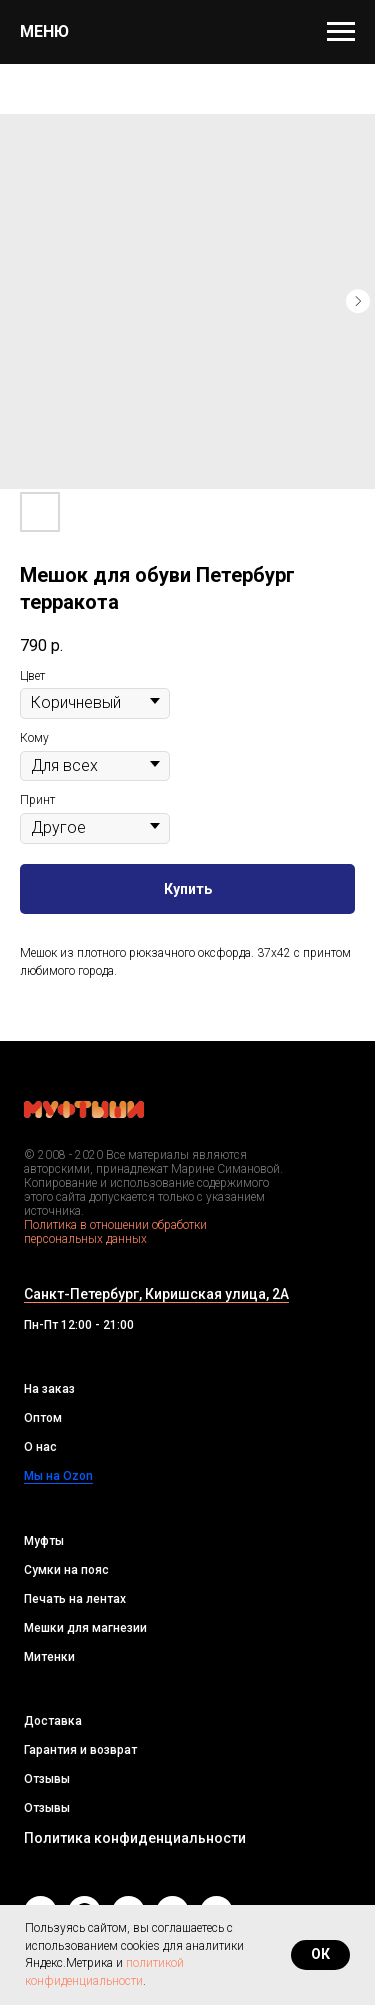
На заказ (49, 1389)
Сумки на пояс (66, 1570)
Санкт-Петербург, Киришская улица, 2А (156, 1294)
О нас (40, 1447)
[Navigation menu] (341, 32)
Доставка (53, 1721)
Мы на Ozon (58, 1476)
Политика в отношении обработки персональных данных (115, 1232)
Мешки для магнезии (85, 1628)
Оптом (43, 1418)
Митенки (49, 1657)
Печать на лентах (75, 1599)
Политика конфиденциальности (135, 1838)
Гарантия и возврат (80, 1750)
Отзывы (47, 1779)
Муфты (44, 1541)
